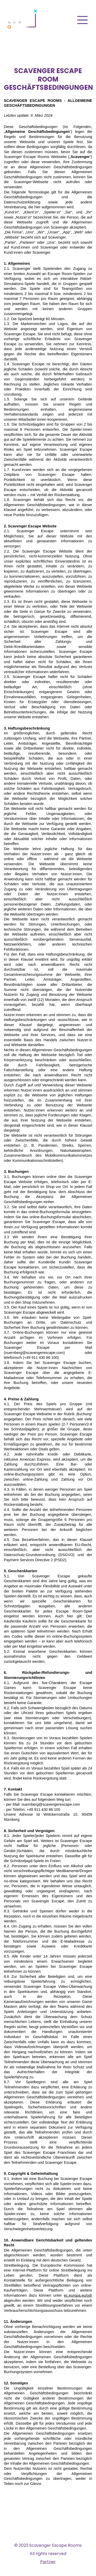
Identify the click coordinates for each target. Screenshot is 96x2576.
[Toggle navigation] (82, 20)
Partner (48, 2562)
